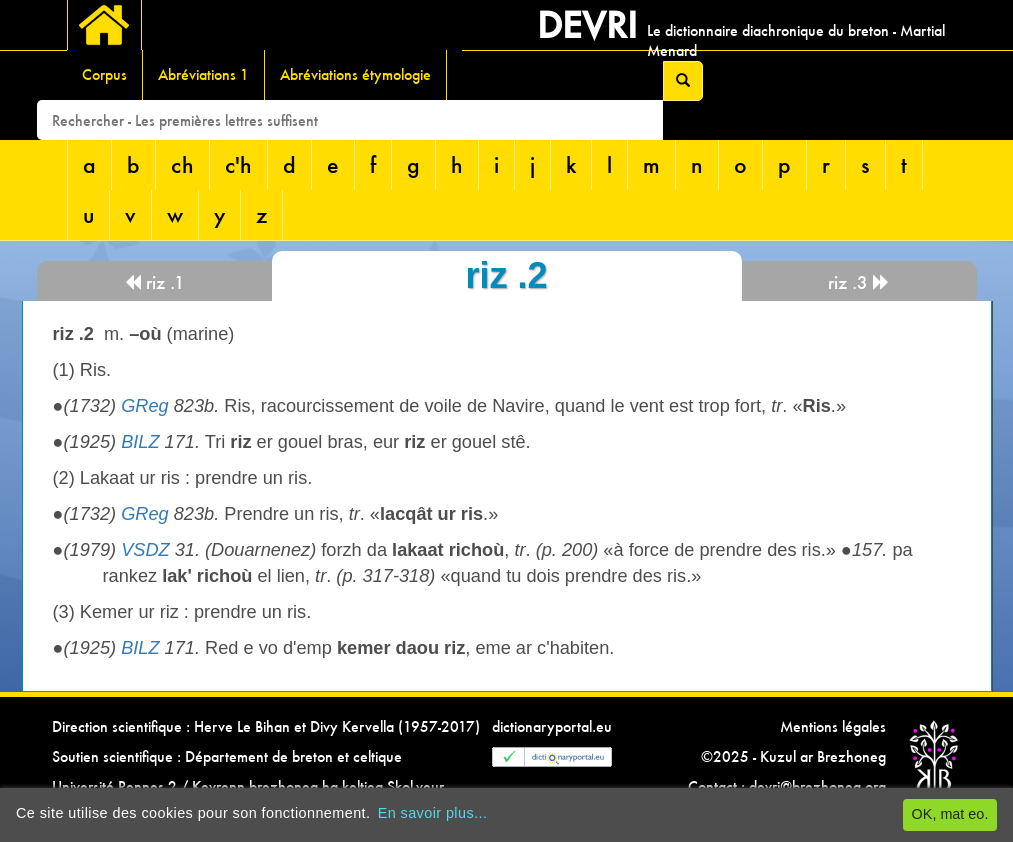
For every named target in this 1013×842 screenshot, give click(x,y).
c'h (238, 164)
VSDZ (145, 550)
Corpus (104, 74)
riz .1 (154, 282)
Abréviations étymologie (355, 74)
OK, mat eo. (950, 814)
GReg (145, 406)
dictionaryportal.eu (552, 726)
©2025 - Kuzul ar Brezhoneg (793, 756)
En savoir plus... (433, 813)
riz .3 (859, 282)
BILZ (140, 442)
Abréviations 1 (203, 74)
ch (182, 164)
